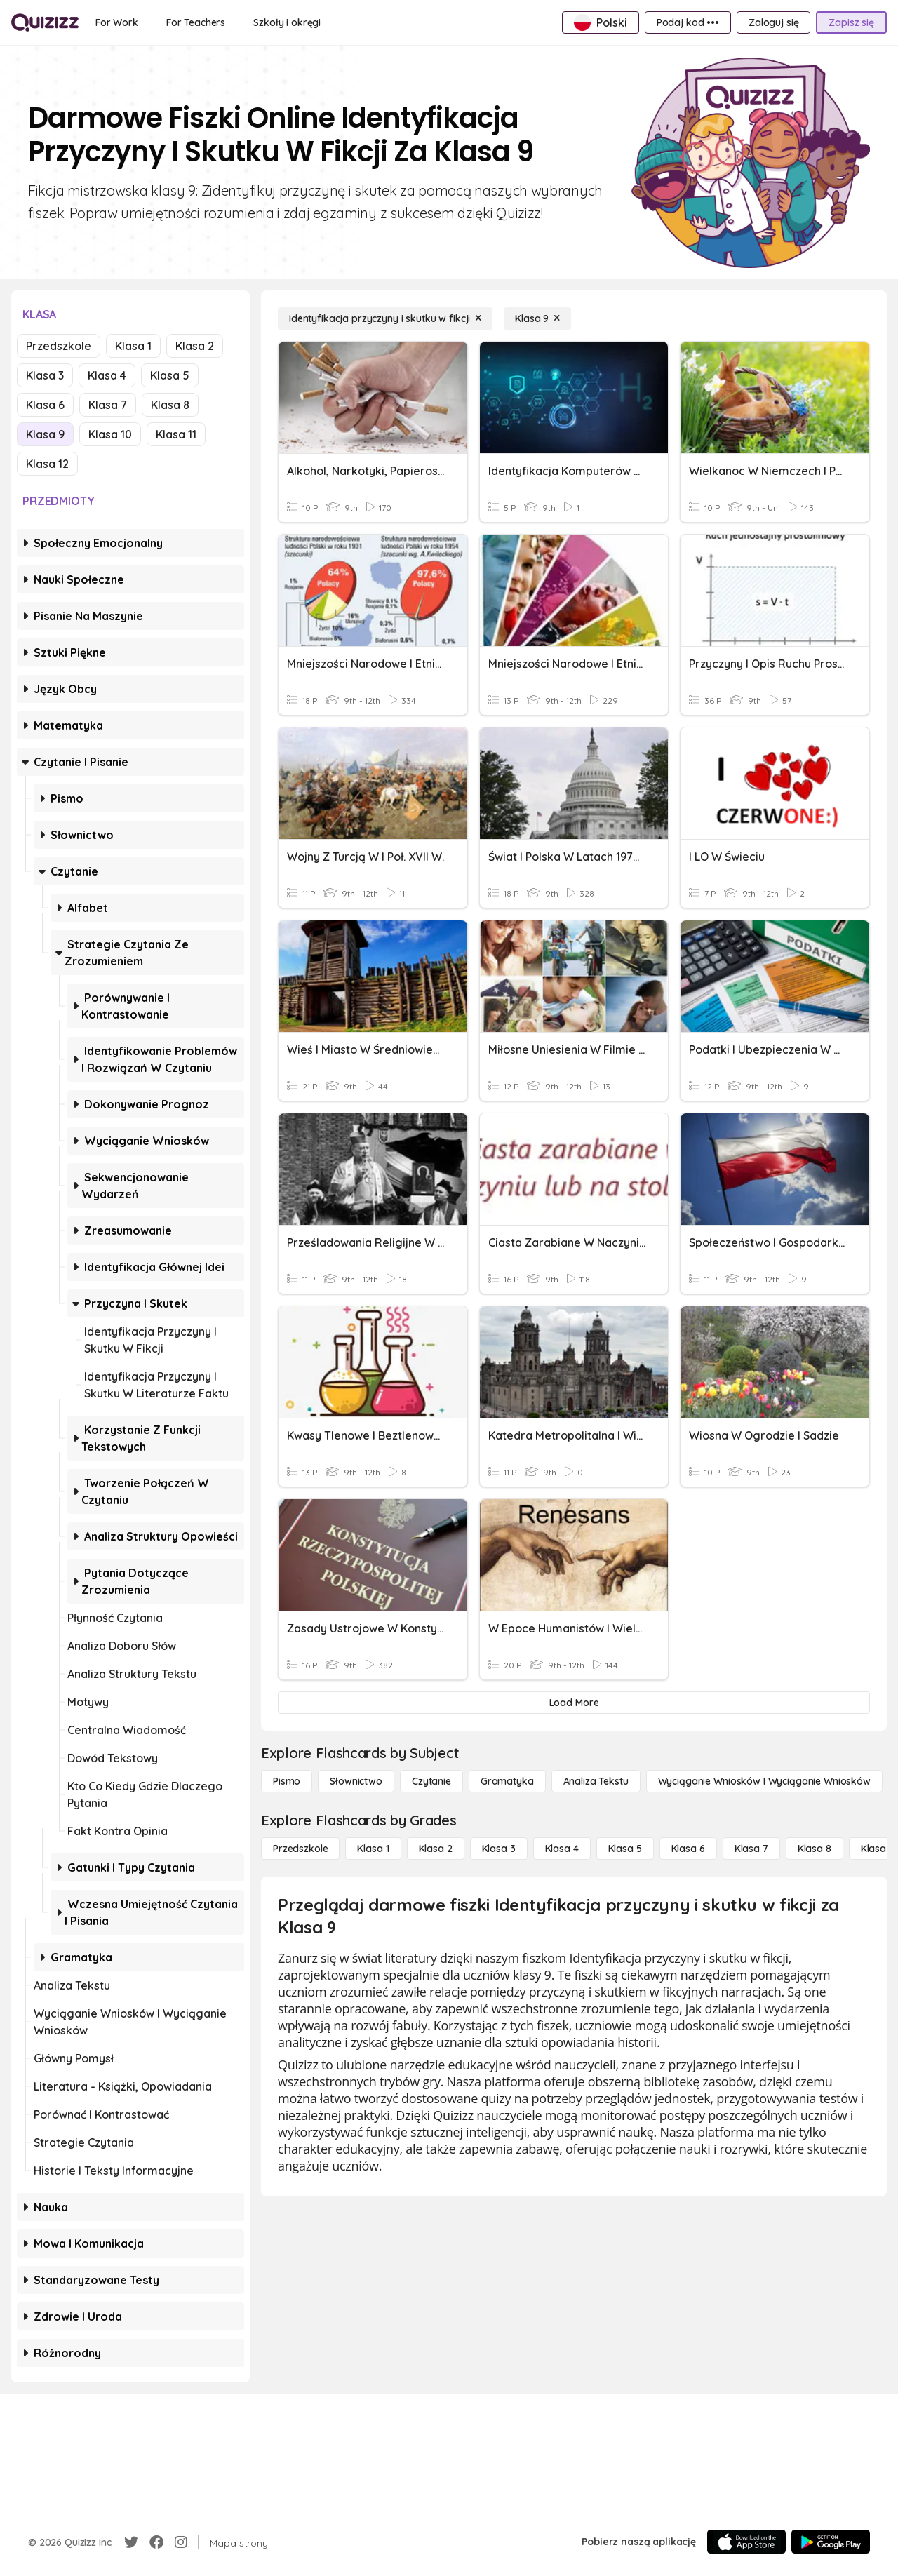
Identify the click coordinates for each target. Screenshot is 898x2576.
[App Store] (746, 2542)
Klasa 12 (47, 464)
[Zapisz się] (851, 22)
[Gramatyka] (507, 1781)
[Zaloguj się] (773, 22)
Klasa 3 (45, 375)
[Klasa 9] (537, 318)
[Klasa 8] (814, 1848)
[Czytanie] (431, 1781)
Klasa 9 (45, 434)
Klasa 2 (194, 346)
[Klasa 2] (435, 1848)
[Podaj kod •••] (688, 22)
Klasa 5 (169, 375)
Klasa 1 (133, 346)
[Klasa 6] (688, 1848)
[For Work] (116, 22)
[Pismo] (286, 1781)
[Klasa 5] (625, 1848)
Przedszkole (58, 346)
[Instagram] (181, 2542)
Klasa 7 (107, 405)
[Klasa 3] (499, 1848)
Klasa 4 (107, 375)
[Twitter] (131, 2542)
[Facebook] (156, 2542)
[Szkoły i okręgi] (287, 22)
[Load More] (574, 1702)
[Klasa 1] (373, 1848)
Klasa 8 (170, 405)
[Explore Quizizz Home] (45, 22)
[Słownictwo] (356, 1781)
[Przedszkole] (300, 1848)
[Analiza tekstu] (596, 1781)
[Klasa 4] (562, 1848)
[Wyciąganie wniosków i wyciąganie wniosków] (764, 1781)
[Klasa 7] (751, 1848)
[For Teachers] (195, 22)
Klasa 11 (176, 434)
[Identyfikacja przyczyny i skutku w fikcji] (385, 318)
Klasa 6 (45, 405)
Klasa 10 (110, 434)
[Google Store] (830, 2542)
